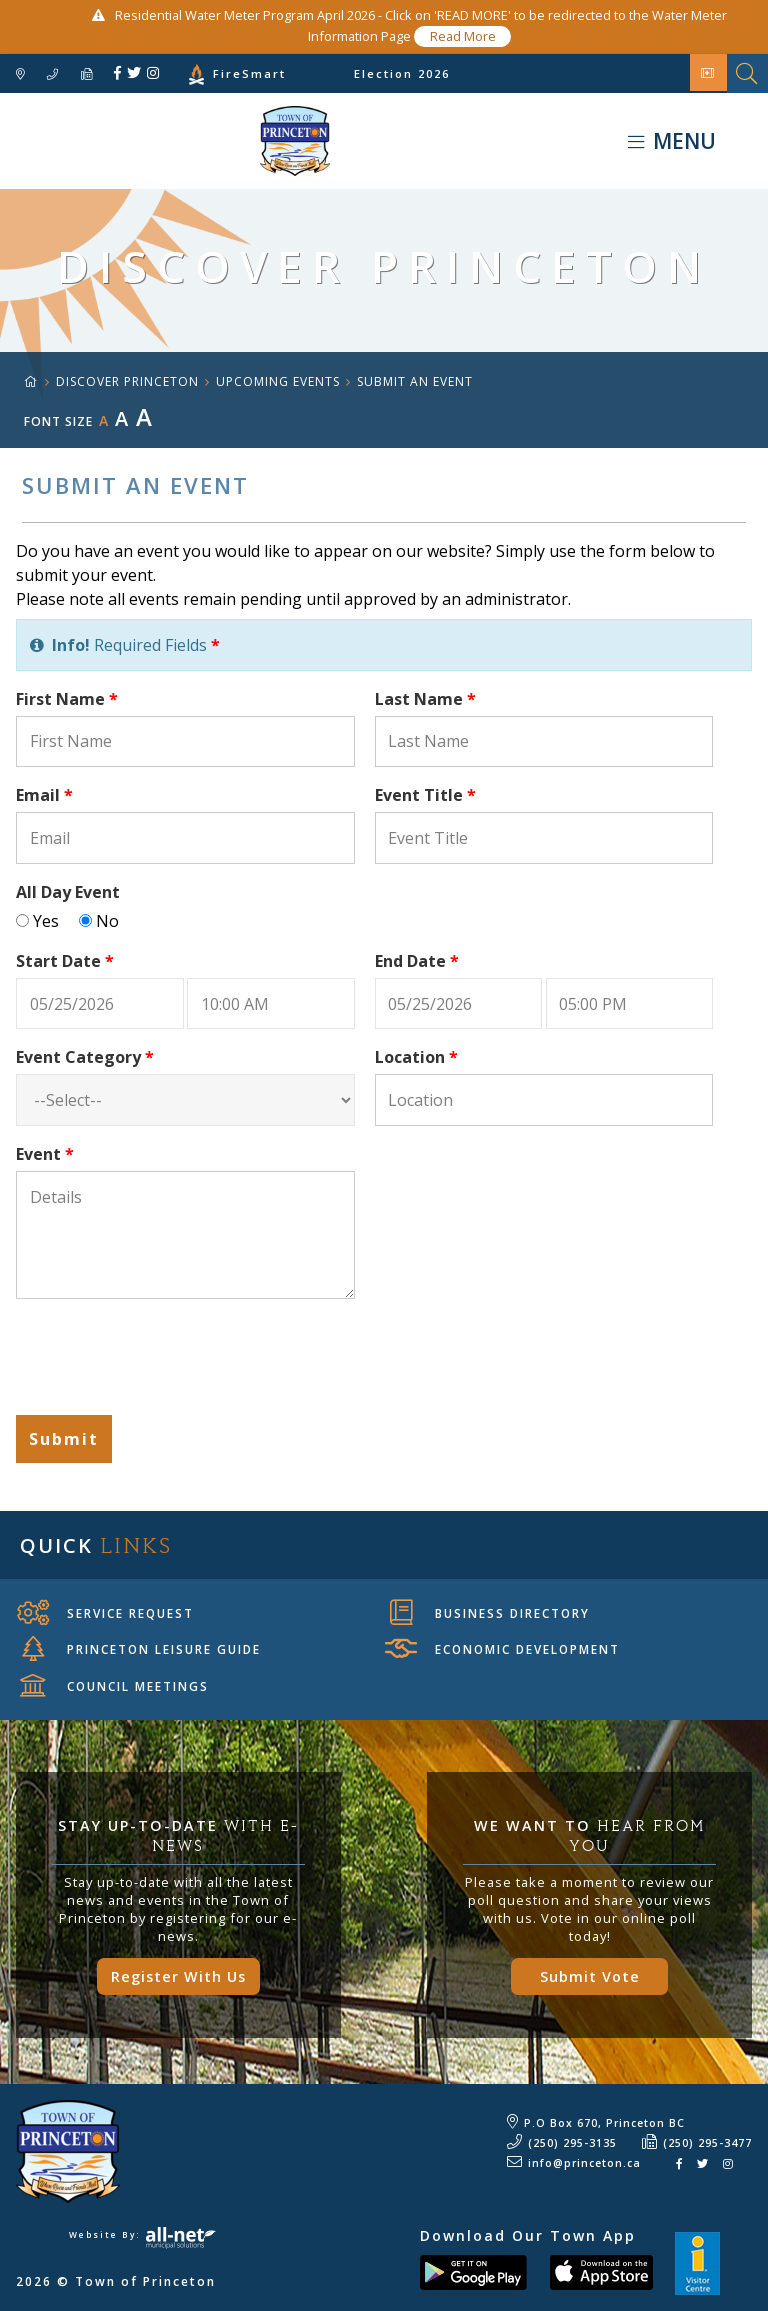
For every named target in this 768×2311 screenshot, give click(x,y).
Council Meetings (114, 1686)
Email (44, 795)
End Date (417, 961)
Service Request (105, 1613)
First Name (67, 699)
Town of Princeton (165, 141)
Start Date (65, 961)
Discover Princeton (127, 381)
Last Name (425, 699)
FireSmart (249, 73)
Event (45, 1154)
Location (416, 1057)
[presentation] (168, 1360)
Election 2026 (402, 73)
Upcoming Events (278, 381)
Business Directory (490, 1613)
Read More (463, 36)
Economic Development (502, 1649)
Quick (96, 1545)
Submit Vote (590, 1976)
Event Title (425, 795)
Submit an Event (415, 381)
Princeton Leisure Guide (141, 1649)
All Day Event (68, 892)
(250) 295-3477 (707, 2143)
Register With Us (178, 1976)
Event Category (85, 1057)
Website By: (142, 2234)
